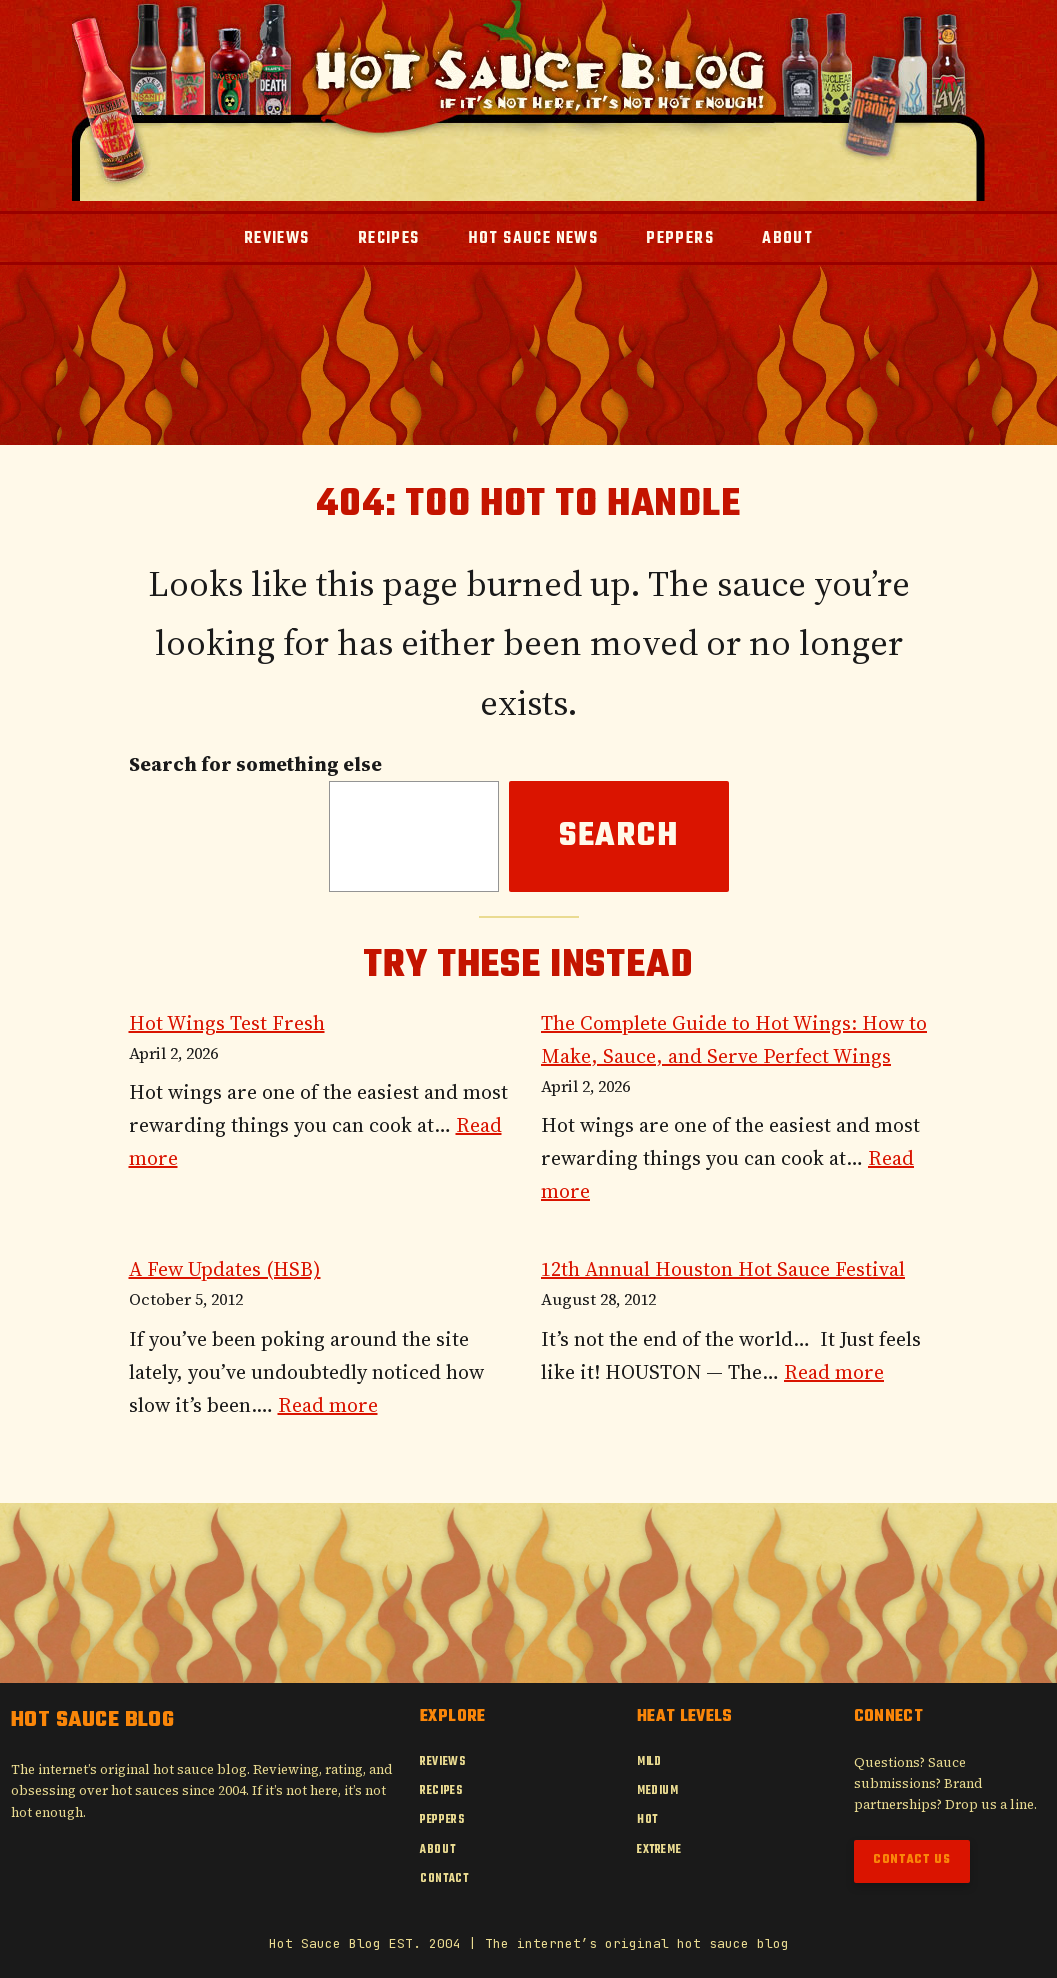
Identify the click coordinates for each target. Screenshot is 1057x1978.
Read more (328, 1405)
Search (619, 836)
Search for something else (255, 764)
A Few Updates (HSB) (225, 1269)
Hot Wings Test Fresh (227, 1023)
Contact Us (912, 1860)
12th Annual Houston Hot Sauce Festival (723, 1269)
